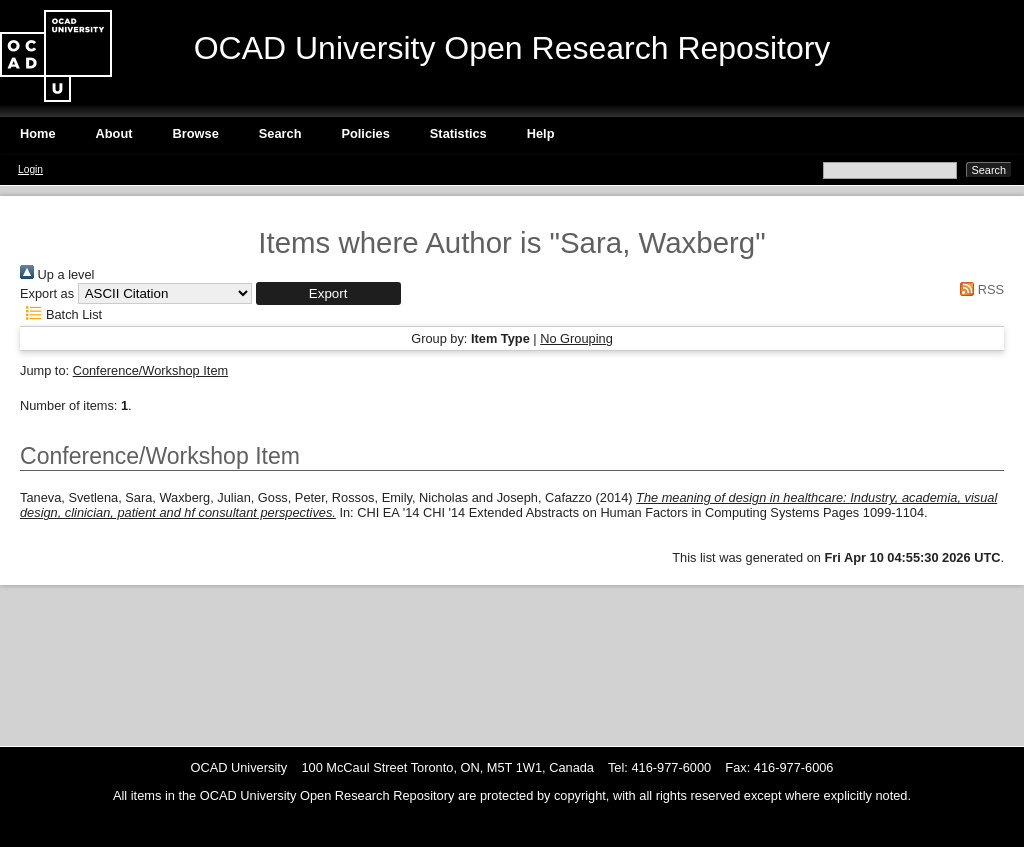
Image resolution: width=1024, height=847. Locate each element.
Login (30, 169)
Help (541, 133)
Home (38, 133)
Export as (47, 293)
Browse (196, 133)
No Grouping (576, 338)
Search (280, 133)
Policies (365, 133)
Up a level (57, 274)
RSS (979, 289)
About (114, 133)
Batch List (61, 314)
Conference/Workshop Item (151, 370)
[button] (328, 293)
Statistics (458, 133)
